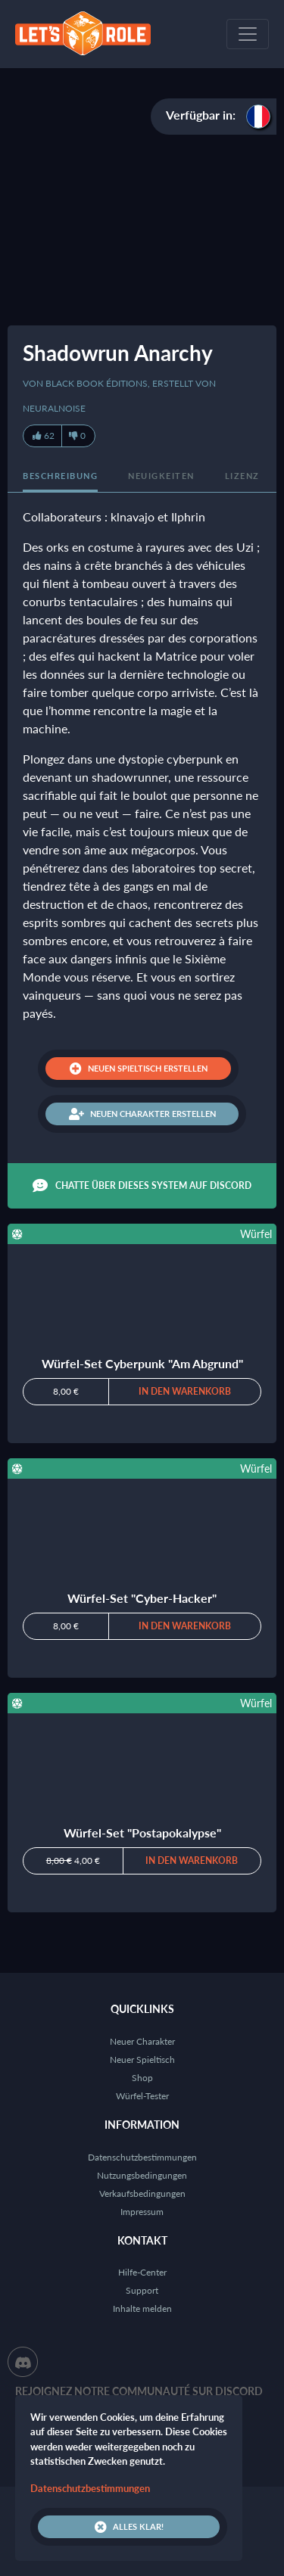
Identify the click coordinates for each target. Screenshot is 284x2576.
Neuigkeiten (161, 476)
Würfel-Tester (142, 2096)
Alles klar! (129, 2527)
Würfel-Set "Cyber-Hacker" (142, 1598)
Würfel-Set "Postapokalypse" (142, 1832)
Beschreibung (60, 476)
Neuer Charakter (142, 2041)
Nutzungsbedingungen (142, 2175)
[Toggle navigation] (247, 34)
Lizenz (242, 476)
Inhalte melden (142, 2308)
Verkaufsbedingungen (142, 2193)
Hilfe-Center (142, 2272)
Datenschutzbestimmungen (142, 2157)
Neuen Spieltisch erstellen (139, 1068)
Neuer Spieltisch (142, 2059)
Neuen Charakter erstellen (142, 1114)
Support (142, 2290)
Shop (142, 2077)
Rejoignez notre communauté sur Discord (139, 2391)
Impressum (142, 2211)
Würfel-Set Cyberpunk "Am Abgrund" (142, 1363)
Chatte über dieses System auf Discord (142, 1185)
